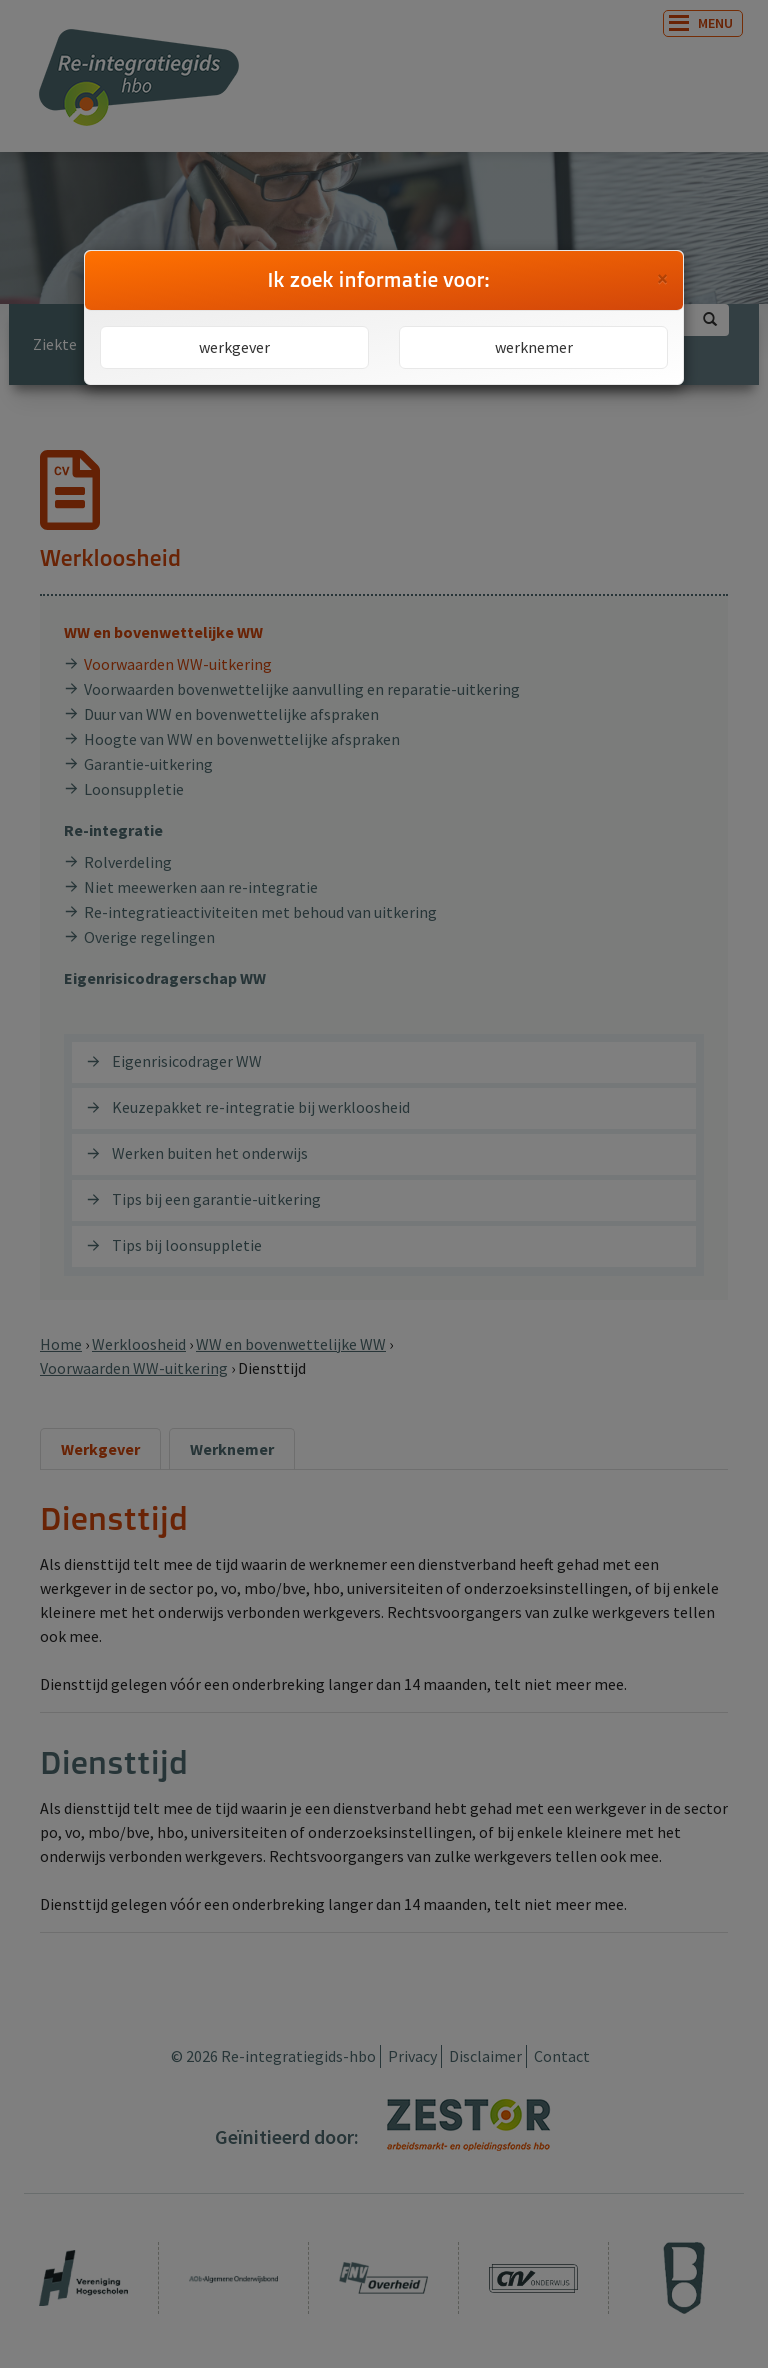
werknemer (534, 347)
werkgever (234, 347)
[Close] (662, 279)
